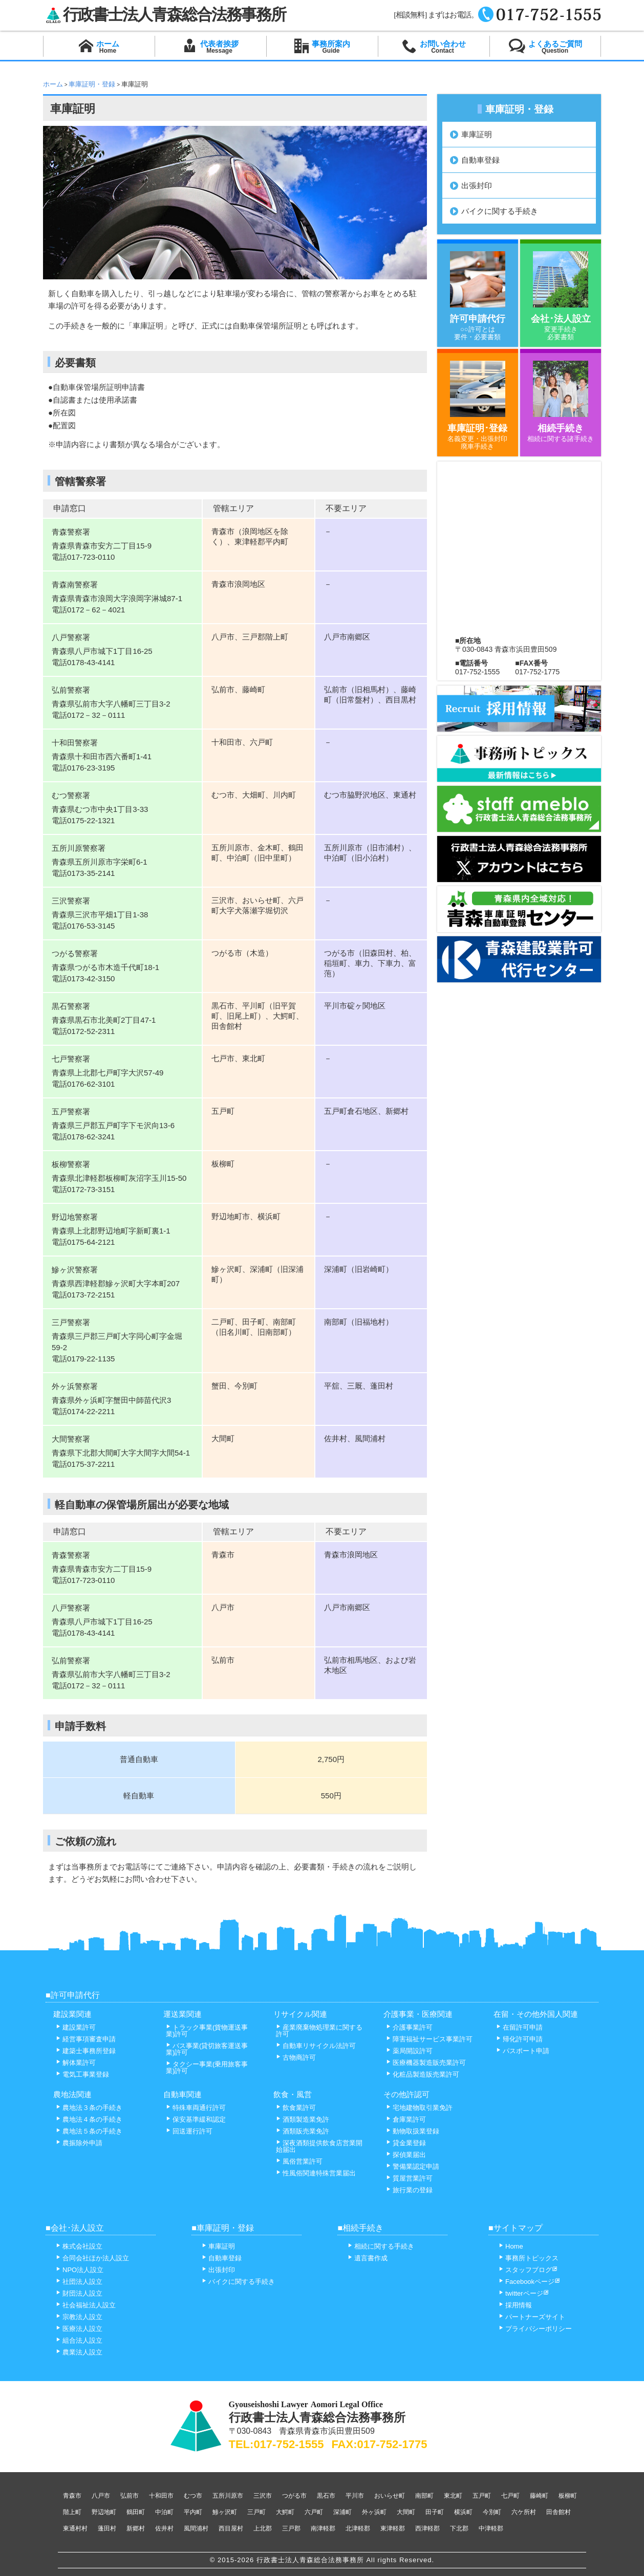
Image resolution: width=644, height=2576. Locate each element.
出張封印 (476, 185)
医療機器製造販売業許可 (426, 2062)
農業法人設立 (79, 2352)
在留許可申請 (519, 2027)
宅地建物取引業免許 (419, 2107)
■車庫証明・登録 (222, 2227)
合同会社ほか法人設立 (92, 2258)
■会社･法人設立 (75, 2227)
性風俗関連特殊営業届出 (316, 2173)
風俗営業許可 (299, 2161)
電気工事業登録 (82, 2074)
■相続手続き (360, 2227)
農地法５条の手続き (89, 2131)
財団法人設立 (79, 2293)
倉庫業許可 (406, 2119)
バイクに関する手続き (499, 211)
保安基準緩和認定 (196, 2119)
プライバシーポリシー (535, 2328)
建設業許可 (76, 2027)
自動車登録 (480, 160)
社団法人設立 (79, 2281)
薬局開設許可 (409, 2051)
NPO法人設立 (79, 2270)
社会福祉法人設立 (86, 2305)
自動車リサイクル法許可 (316, 2046)
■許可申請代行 (73, 1995)
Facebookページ (529, 2281)
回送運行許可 (189, 2131)
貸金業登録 (406, 2143)
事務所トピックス (529, 2258)
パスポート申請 (522, 2051)
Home (511, 2246)
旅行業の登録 (409, 2190)
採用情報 (515, 2305)
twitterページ (524, 2293)
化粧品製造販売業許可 (422, 2074)
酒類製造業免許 (302, 2119)
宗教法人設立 (79, 2317)
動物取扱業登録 (412, 2131)
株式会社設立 (79, 2246)
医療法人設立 (79, 2328)
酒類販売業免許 (302, 2131)
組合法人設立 (79, 2340)
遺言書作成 (368, 2258)
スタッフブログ (528, 2270)
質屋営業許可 (409, 2178)
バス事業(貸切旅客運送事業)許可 (207, 2049)
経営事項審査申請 (86, 2039)
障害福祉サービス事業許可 (429, 2039)
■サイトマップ (515, 2227)
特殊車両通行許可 (196, 2107)
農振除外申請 (79, 2143)
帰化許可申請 (519, 2039)
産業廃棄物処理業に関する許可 (319, 2030)
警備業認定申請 (412, 2166)
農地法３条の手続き (89, 2107)
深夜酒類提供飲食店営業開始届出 (319, 2146)
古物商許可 (296, 2057)
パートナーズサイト (532, 2317)
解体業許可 (76, 2062)
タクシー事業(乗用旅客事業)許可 (207, 2067)
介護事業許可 (409, 2027)
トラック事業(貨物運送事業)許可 (207, 2030)
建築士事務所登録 (86, 2051)
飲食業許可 (296, 2107)
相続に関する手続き (381, 2246)
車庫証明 (476, 134)
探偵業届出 (406, 2155)
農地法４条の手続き (89, 2119)
